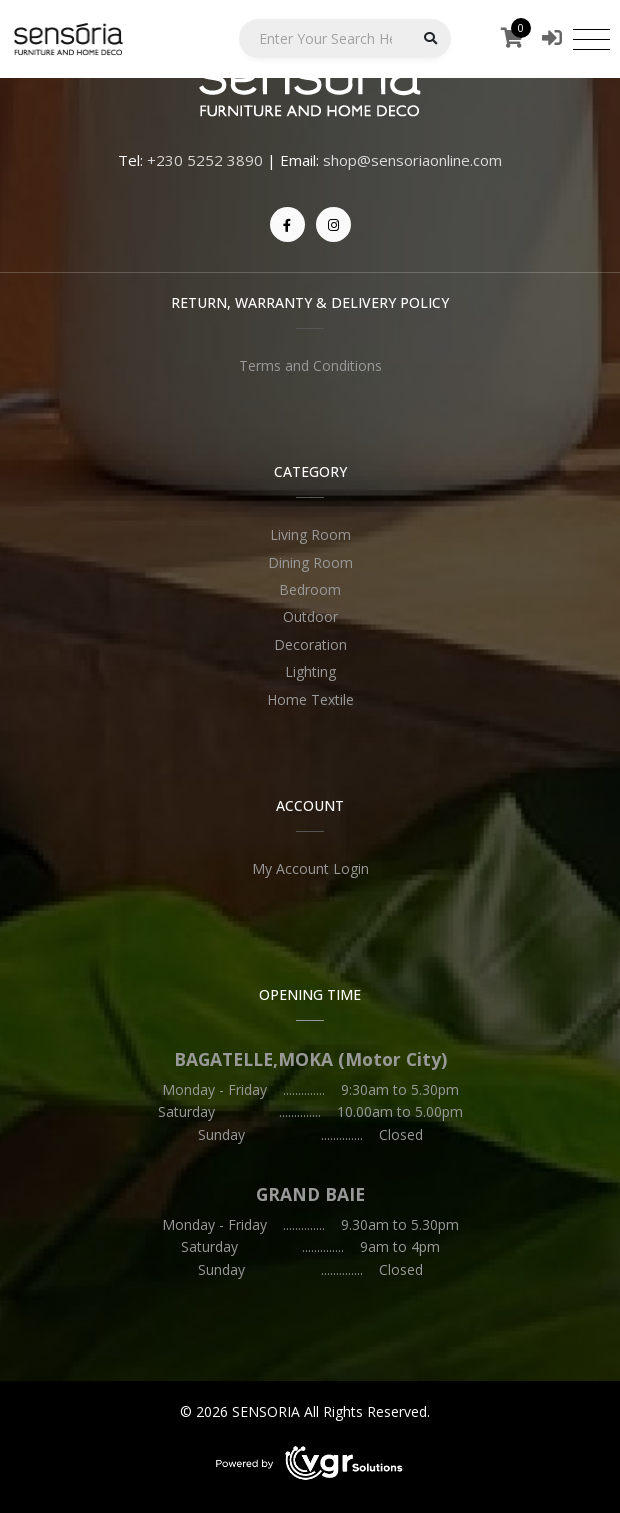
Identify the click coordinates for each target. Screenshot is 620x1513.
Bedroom (310, 589)
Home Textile (310, 699)
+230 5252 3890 (205, 160)
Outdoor (310, 616)
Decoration (310, 644)
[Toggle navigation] (591, 39)
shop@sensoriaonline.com (412, 160)
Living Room (310, 534)
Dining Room (310, 562)
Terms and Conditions (310, 365)
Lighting (310, 671)
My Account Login (310, 868)
